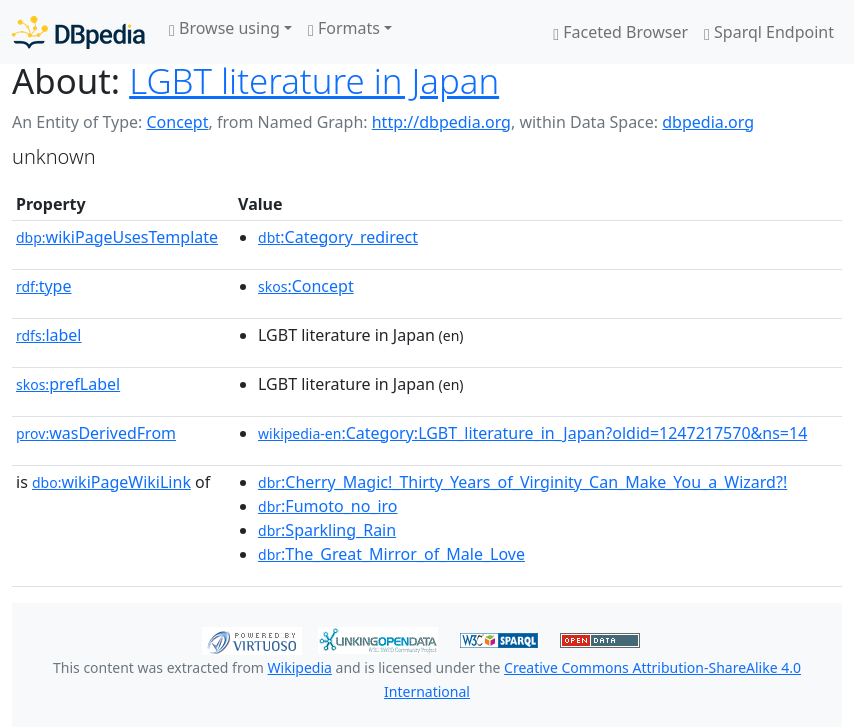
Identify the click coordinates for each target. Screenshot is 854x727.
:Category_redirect (338, 237)
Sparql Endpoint (769, 32)
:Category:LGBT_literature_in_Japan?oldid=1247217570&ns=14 (532, 433)
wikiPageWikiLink (111, 482)
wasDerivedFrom (96, 433)
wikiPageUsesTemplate (117, 237)
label (49, 335)
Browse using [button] (224, 28)
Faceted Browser (620, 32)
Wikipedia (300, 667)
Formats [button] (344, 28)
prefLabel (68, 384)
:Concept (306, 286)
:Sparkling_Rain (327, 530)
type (44, 286)
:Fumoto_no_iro (327, 506)
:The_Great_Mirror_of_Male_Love (391, 554)
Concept (177, 122)
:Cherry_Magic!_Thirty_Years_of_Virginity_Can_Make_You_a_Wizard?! (522, 482)
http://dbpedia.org (441, 122)
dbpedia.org (708, 122)
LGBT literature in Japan (314, 80)
